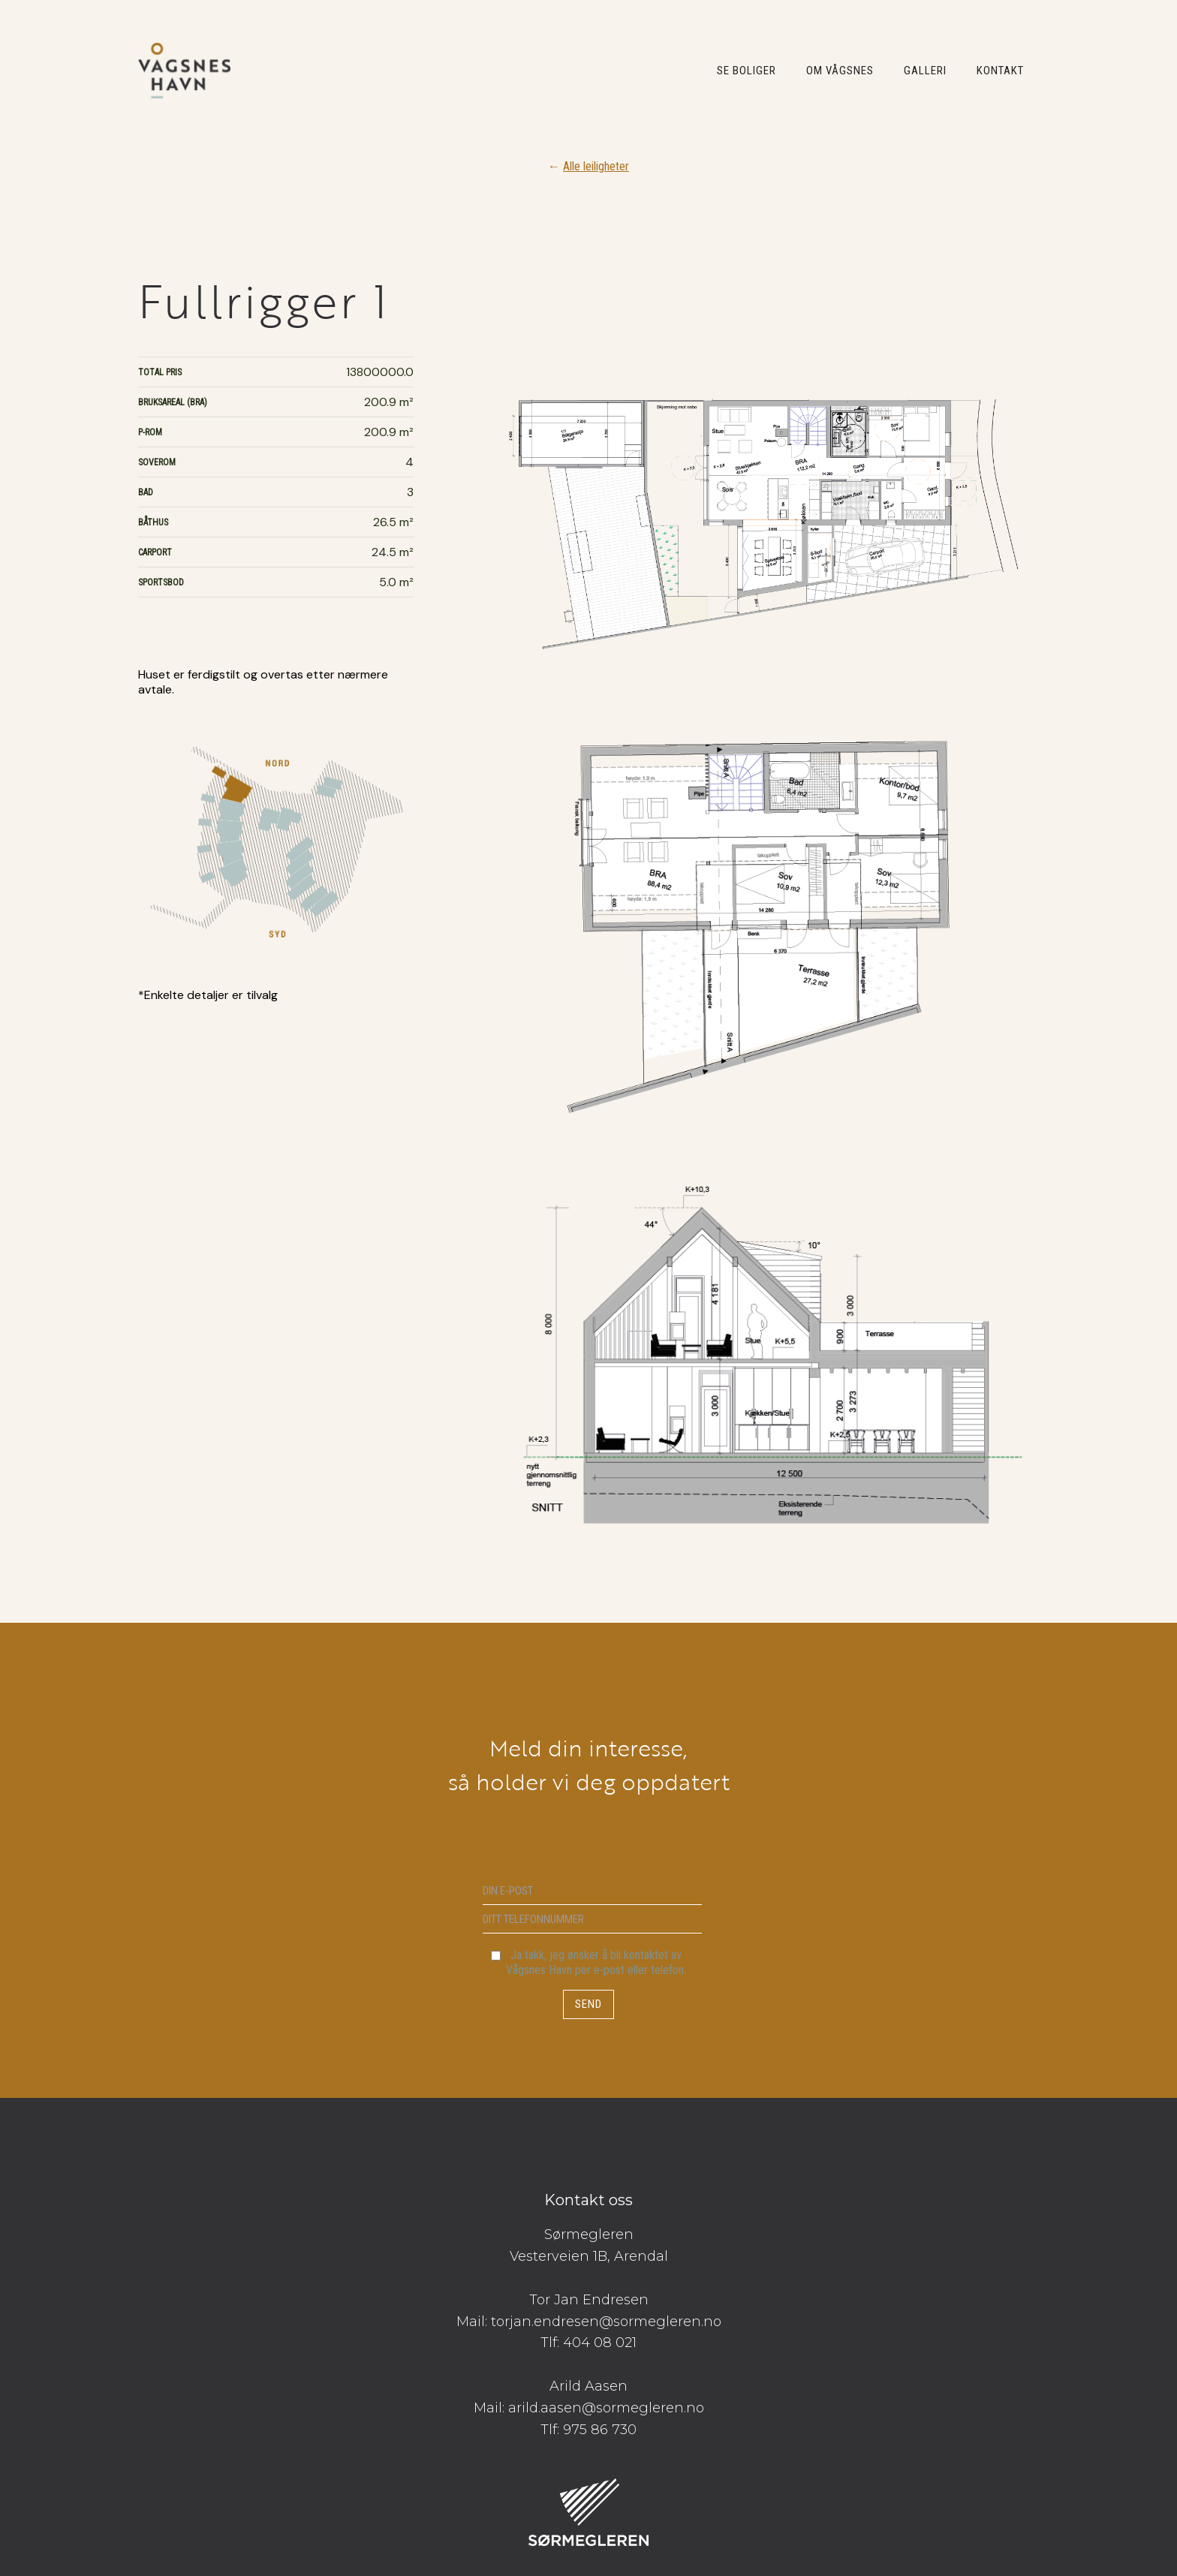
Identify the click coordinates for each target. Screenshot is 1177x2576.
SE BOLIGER (746, 70)
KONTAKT (1000, 70)
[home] (184, 70)
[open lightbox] (764, 963)
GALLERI (925, 70)
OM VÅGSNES (840, 70)
